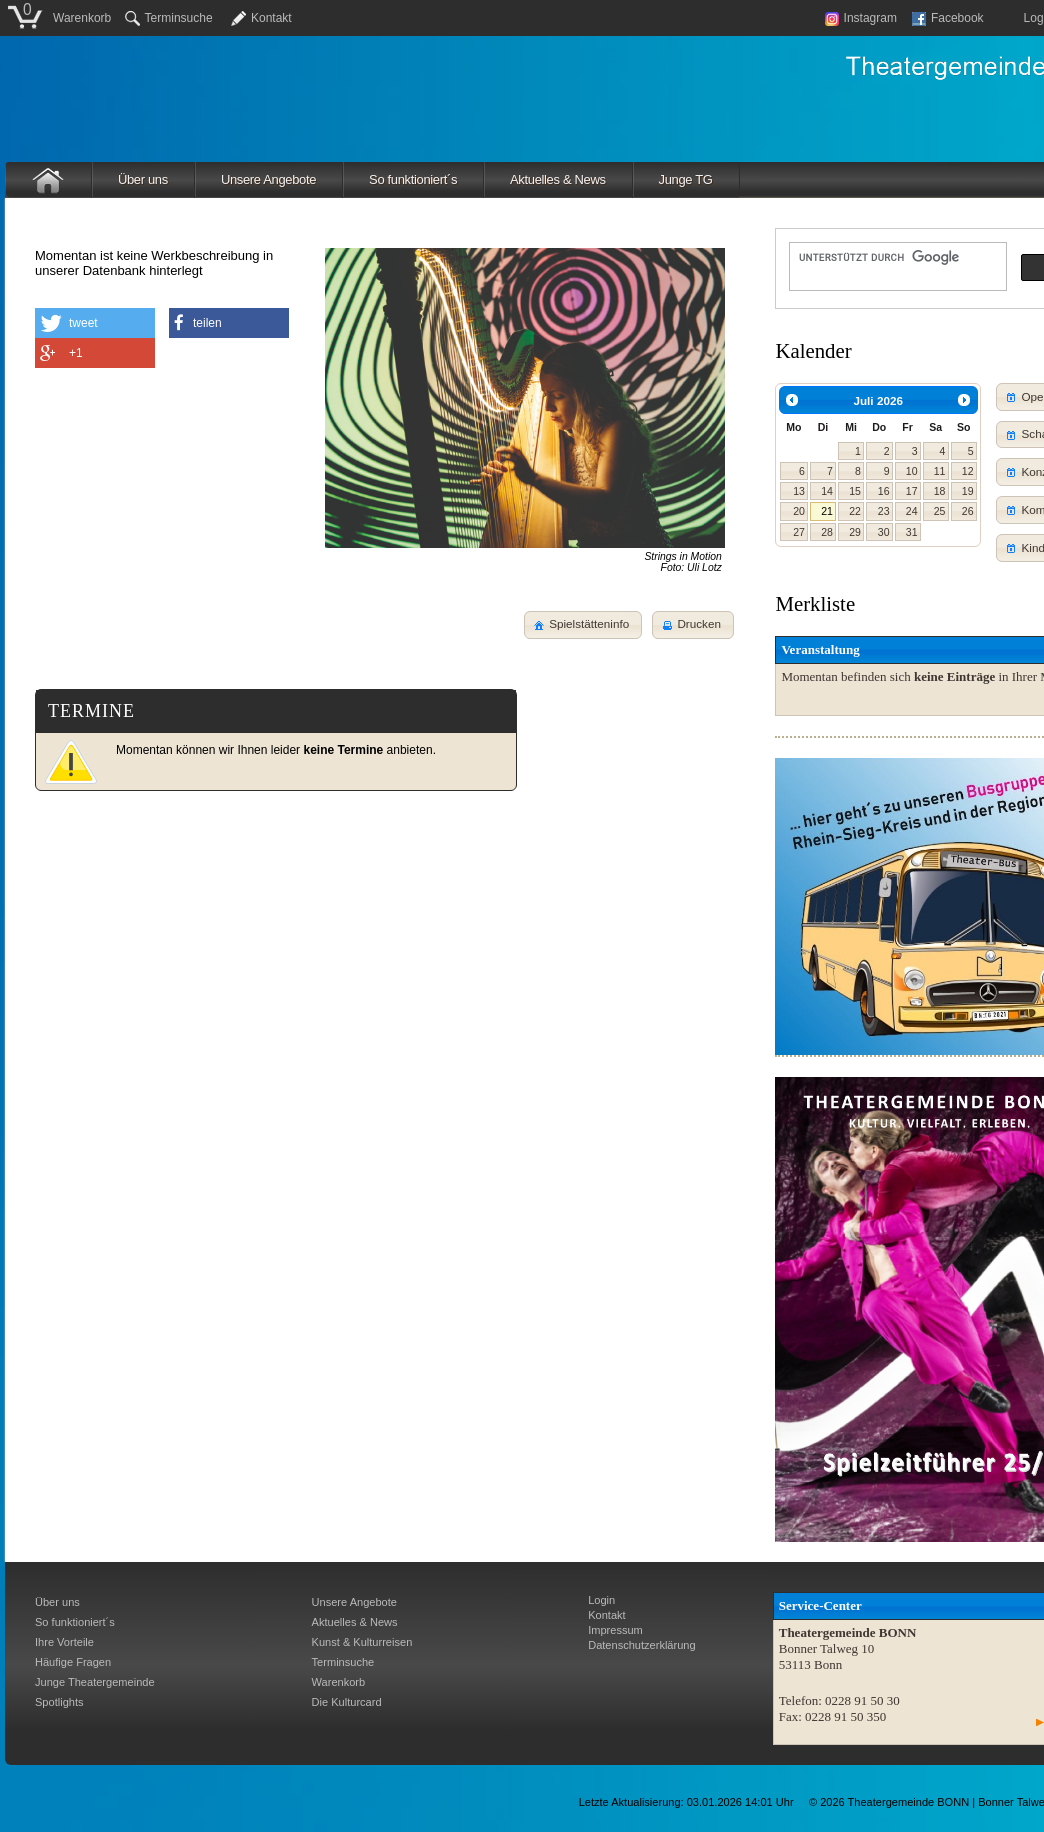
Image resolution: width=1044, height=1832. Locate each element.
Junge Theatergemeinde (95, 1682)
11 (940, 471)
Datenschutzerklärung (641, 1645)
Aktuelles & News (558, 179)
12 (968, 471)
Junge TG (686, 179)
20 (799, 511)
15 (855, 491)
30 (884, 532)
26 (968, 511)
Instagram (861, 18)
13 (799, 491)
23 (884, 511)
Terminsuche (169, 18)
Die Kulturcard (347, 1702)
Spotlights (59, 1702)
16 (884, 491)
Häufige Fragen (73, 1662)
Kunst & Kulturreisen (362, 1642)
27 (799, 532)
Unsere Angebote (268, 179)
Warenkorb (82, 18)
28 (827, 532)
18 (940, 491)
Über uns (143, 179)
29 (855, 532)
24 (912, 511)
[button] (693, 625)
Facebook (948, 18)
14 (827, 491)
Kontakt (271, 18)
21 (827, 511)
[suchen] (896, 257)
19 (968, 491)
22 (855, 511)
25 (940, 511)
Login (601, 1600)
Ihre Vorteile (64, 1642)
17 (912, 491)
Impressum (615, 1630)
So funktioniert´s (413, 179)
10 (912, 471)
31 (912, 532)
